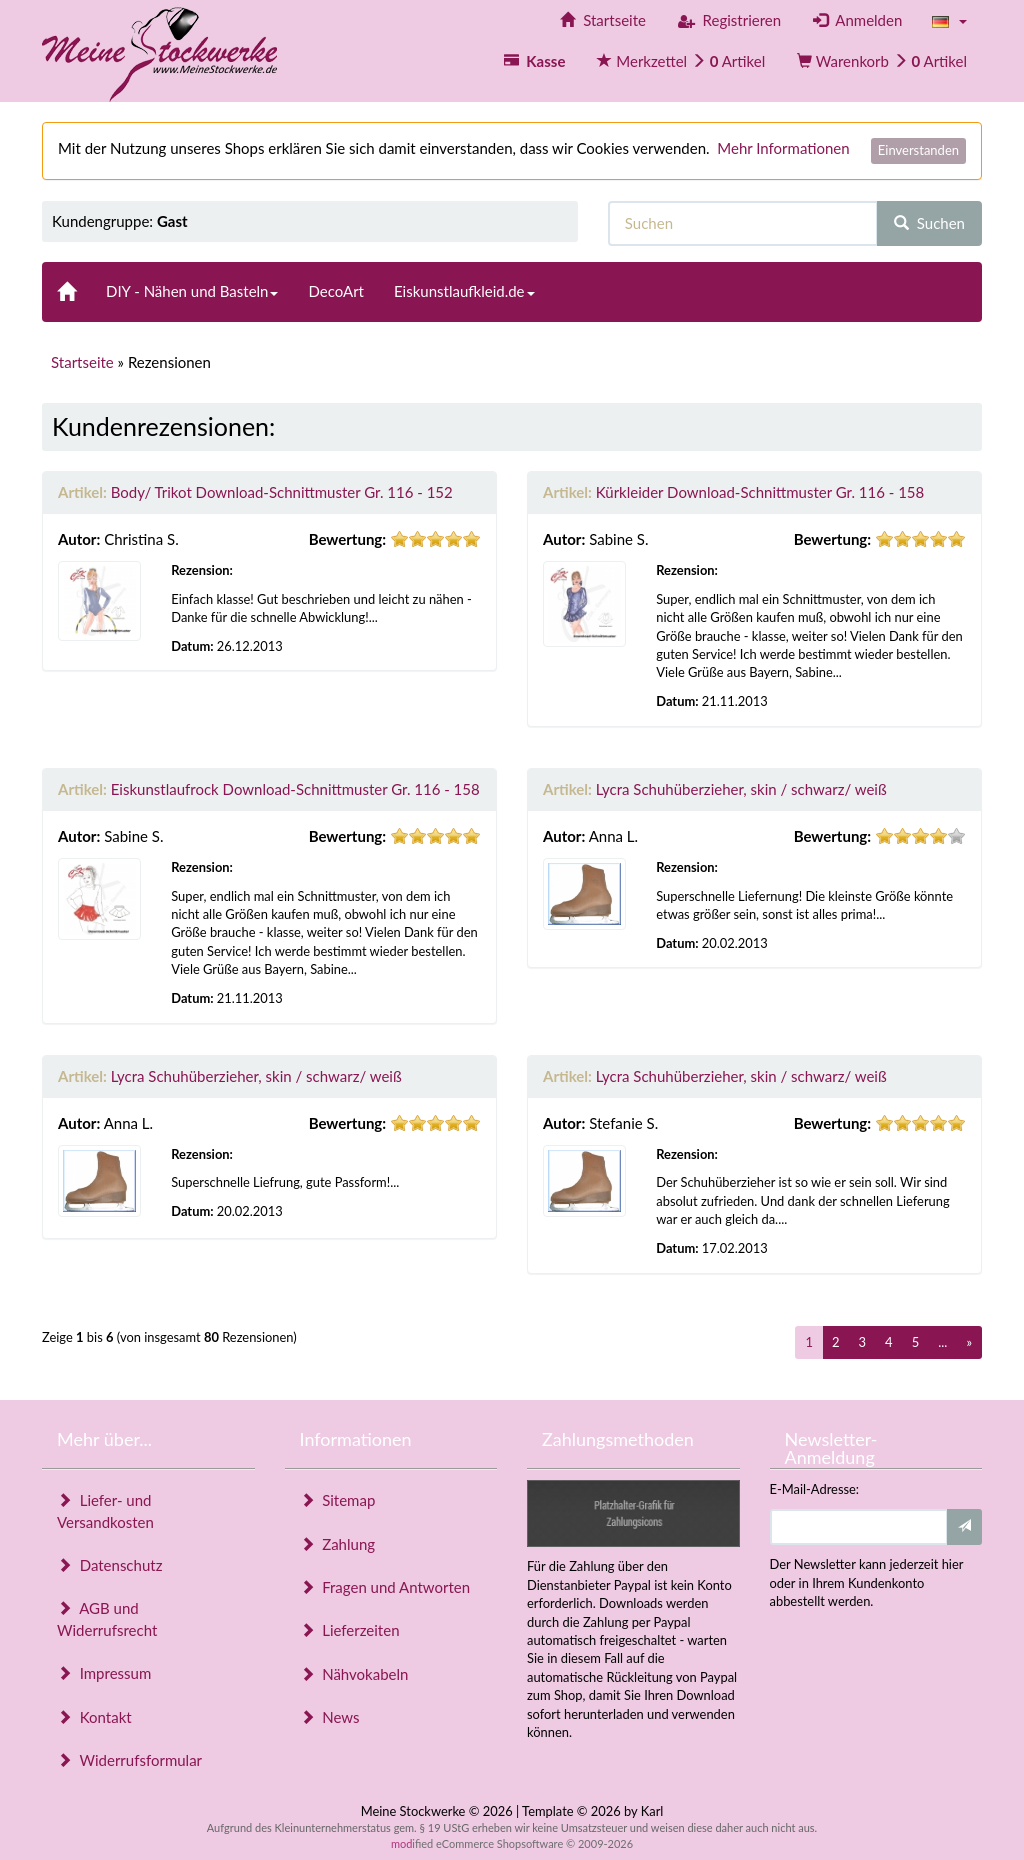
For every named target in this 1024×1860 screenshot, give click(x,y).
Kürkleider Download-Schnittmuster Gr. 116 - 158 (760, 492)
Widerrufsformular (129, 1760)
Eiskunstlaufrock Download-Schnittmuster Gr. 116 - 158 (295, 789)
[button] (949, 20)
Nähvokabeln (354, 1674)
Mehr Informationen (783, 148)
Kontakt (94, 1717)
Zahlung (338, 1544)
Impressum (104, 1673)
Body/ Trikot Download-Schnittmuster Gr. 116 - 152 (282, 492)
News (330, 1717)
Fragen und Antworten (385, 1587)
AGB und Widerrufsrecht (107, 1618)
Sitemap (338, 1500)
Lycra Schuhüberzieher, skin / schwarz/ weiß (741, 789)
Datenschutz (109, 1565)
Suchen (929, 223)
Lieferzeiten (350, 1630)
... (942, 1342)
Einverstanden (918, 150)
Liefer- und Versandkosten (105, 1510)
